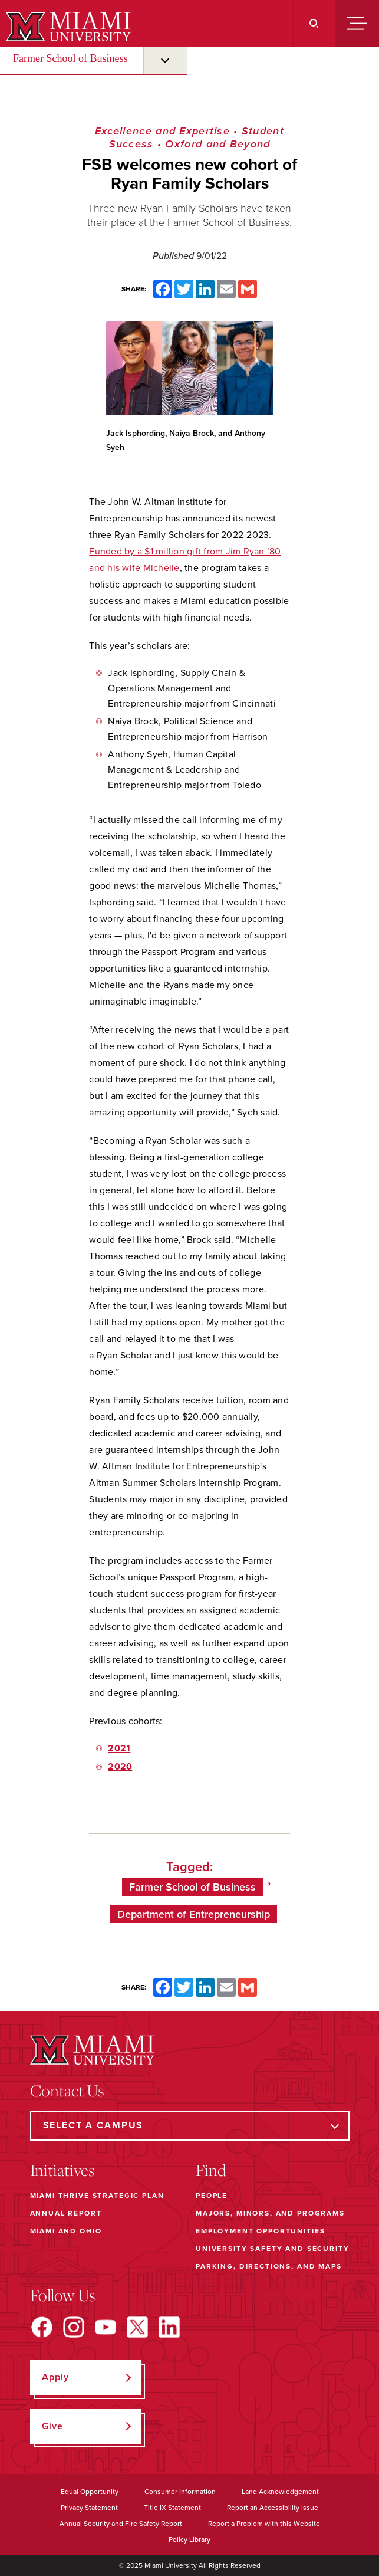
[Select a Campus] (190, 2126)
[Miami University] (67, 26)
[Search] (314, 23)
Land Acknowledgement (280, 2492)
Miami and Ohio (66, 2231)
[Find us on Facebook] (42, 2327)
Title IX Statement (172, 2507)
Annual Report (66, 2213)
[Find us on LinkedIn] (169, 2327)
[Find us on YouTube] (105, 2327)
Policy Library (189, 2539)
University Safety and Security (273, 2248)
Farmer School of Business (70, 58)
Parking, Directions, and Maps (269, 2266)
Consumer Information (180, 2492)
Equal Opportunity (89, 2492)
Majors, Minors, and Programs (270, 2213)
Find (211, 2170)
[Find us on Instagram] (73, 2327)
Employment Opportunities (260, 2231)
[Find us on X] (137, 2327)
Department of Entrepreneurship (193, 1914)
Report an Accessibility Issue (272, 2507)
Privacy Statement (89, 2507)
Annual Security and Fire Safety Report (121, 2523)
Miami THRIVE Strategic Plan (97, 2195)
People (212, 2195)
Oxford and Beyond (217, 143)
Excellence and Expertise (162, 130)
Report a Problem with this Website (264, 2523)
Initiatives (62, 2170)
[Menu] (357, 23)
